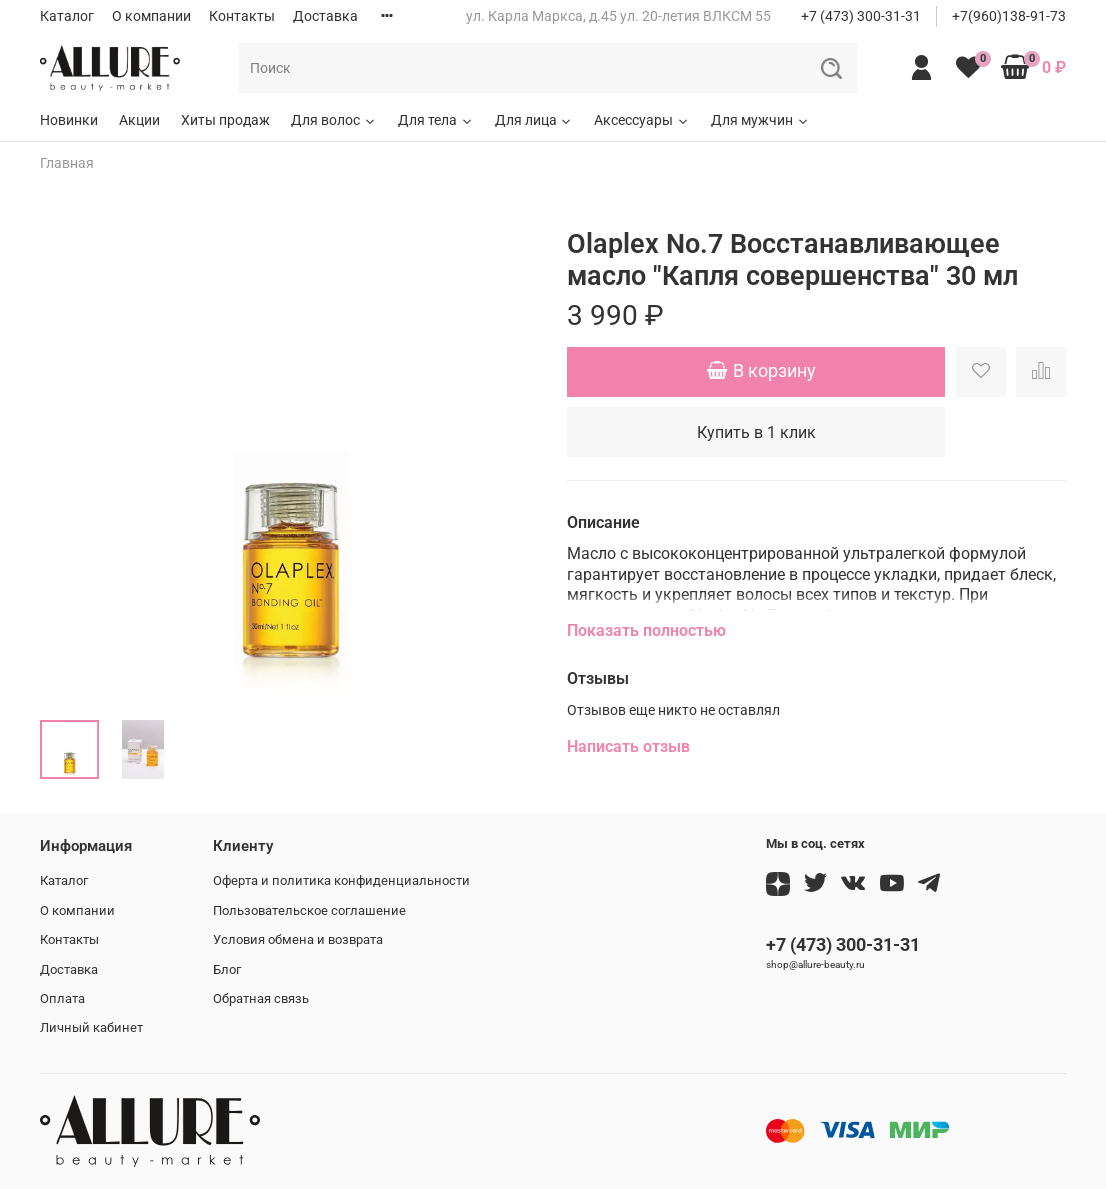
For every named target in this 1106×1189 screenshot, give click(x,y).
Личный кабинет (91, 1027)
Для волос (334, 120)
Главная (67, 163)
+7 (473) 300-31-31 (861, 16)
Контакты (242, 16)
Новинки (69, 120)
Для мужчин (760, 120)
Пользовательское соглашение (309, 910)
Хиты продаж (225, 120)
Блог (227, 969)
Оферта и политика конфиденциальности (341, 880)
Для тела (436, 120)
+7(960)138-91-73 (1009, 16)
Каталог (67, 16)
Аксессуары (642, 120)
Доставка (325, 16)
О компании (151, 16)
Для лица (534, 120)
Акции (139, 120)
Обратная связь (261, 998)
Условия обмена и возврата (298, 939)
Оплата (62, 998)
